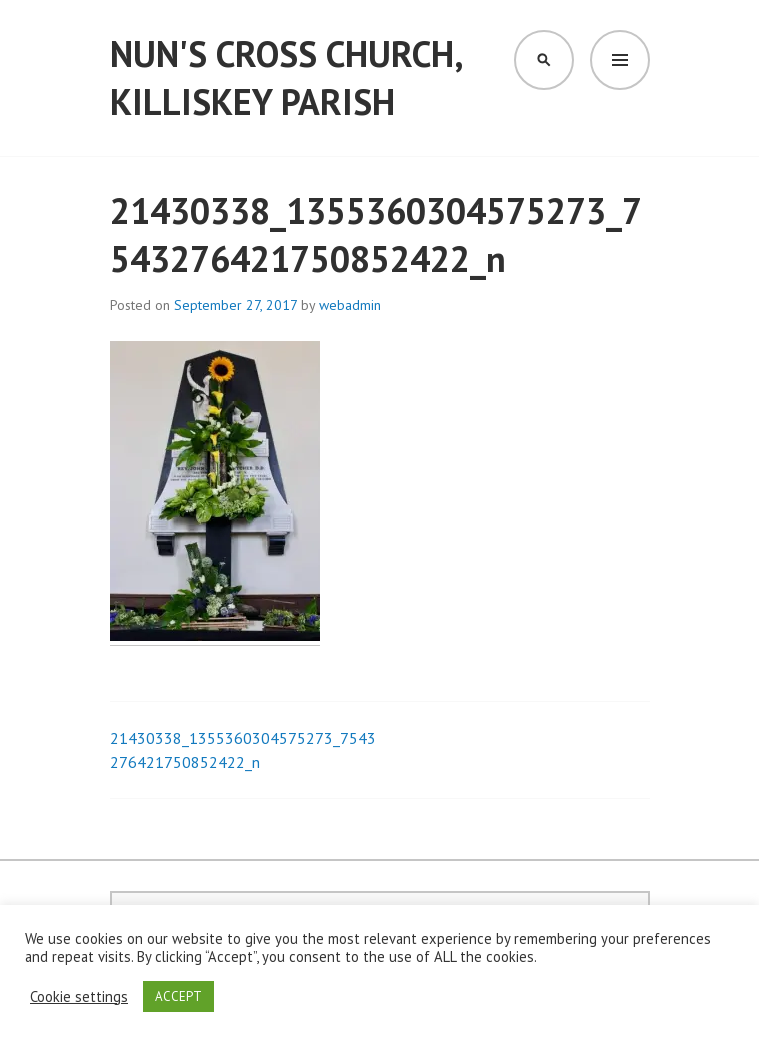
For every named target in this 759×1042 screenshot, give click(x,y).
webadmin (350, 305)
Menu (620, 60)
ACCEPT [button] (178, 996)
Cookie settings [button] (79, 997)
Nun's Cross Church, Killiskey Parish (286, 77)
